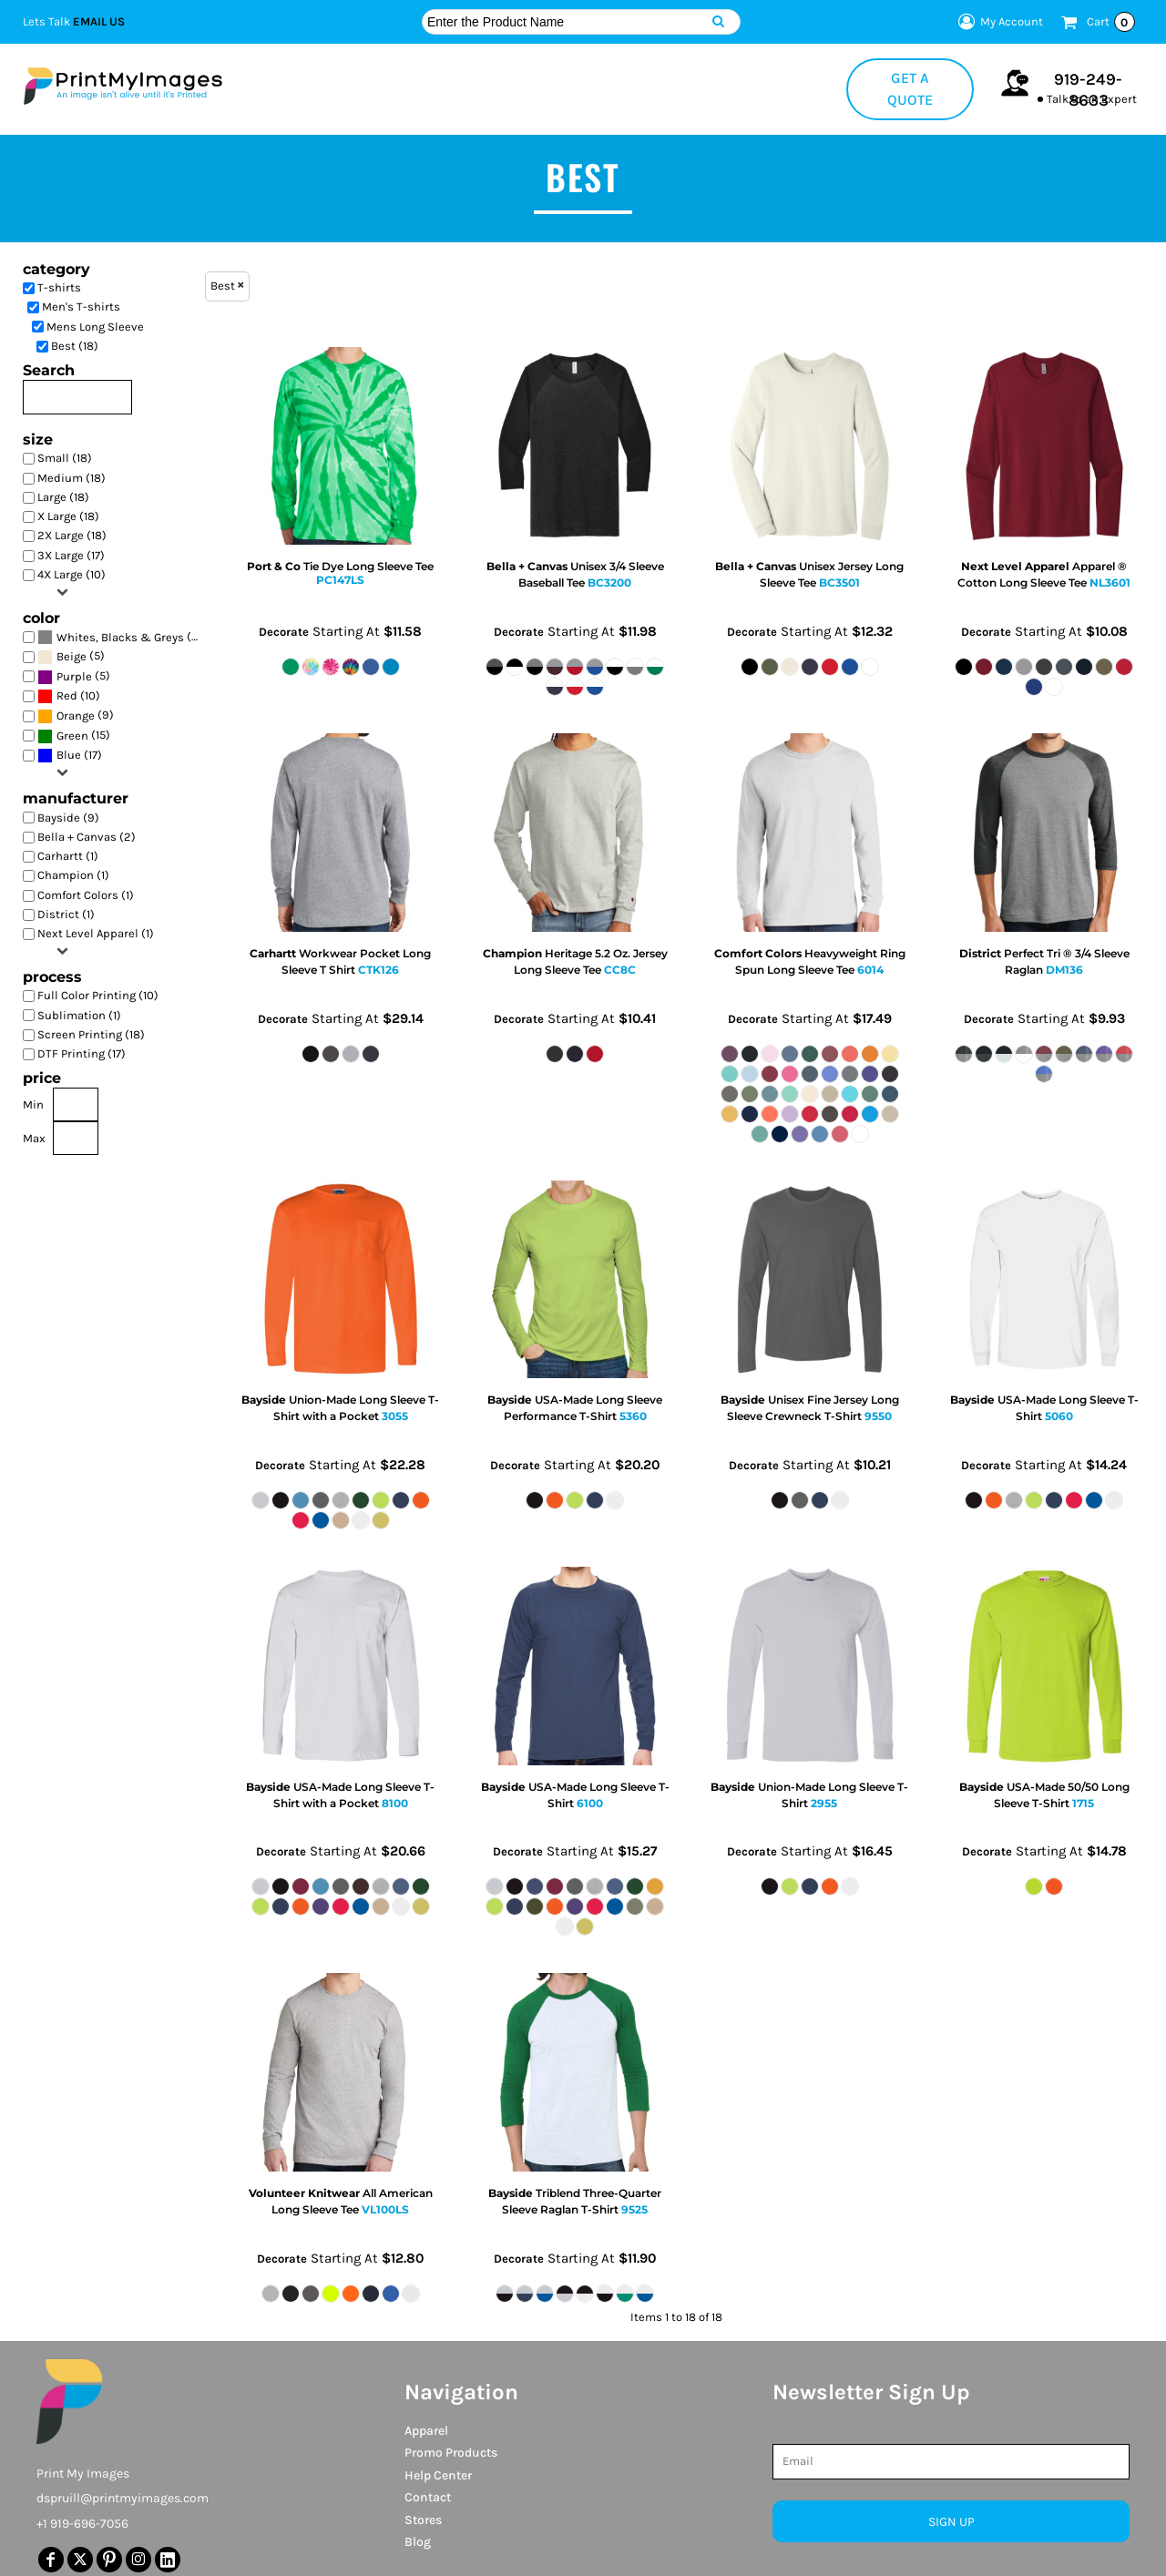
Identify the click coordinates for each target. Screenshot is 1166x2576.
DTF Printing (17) (81, 1053)
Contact (427, 2497)
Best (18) (74, 346)
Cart (1111, 22)
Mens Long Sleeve (95, 326)
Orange (75, 715)
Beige (71, 656)
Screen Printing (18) (91, 1034)
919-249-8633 (1088, 89)
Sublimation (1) (79, 1015)
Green (72, 735)
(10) (68, 696)
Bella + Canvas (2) (86, 836)
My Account (998, 22)
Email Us (99, 21)
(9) (75, 716)
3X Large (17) (71, 555)
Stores (423, 2520)
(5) (71, 657)
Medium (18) (71, 478)
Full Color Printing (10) (98, 995)
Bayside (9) (68, 817)
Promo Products (450, 2452)
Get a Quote (910, 88)
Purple (74, 676)
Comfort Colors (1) (85, 895)
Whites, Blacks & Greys (120, 637)
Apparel (426, 2430)
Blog (417, 2542)
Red (66, 695)
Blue (68, 755)
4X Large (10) (71, 574)
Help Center (438, 2475)
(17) (69, 755)
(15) (73, 735)
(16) (121, 637)
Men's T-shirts (81, 306)
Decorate (284, 632)
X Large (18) (68, 516)
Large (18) (63, 497)
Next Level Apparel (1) (95, 933)
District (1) (66, 914)
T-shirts (59, 287)
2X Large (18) (72, 535)
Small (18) (64, 458)
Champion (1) (73, 875)
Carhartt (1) (67, 856)
